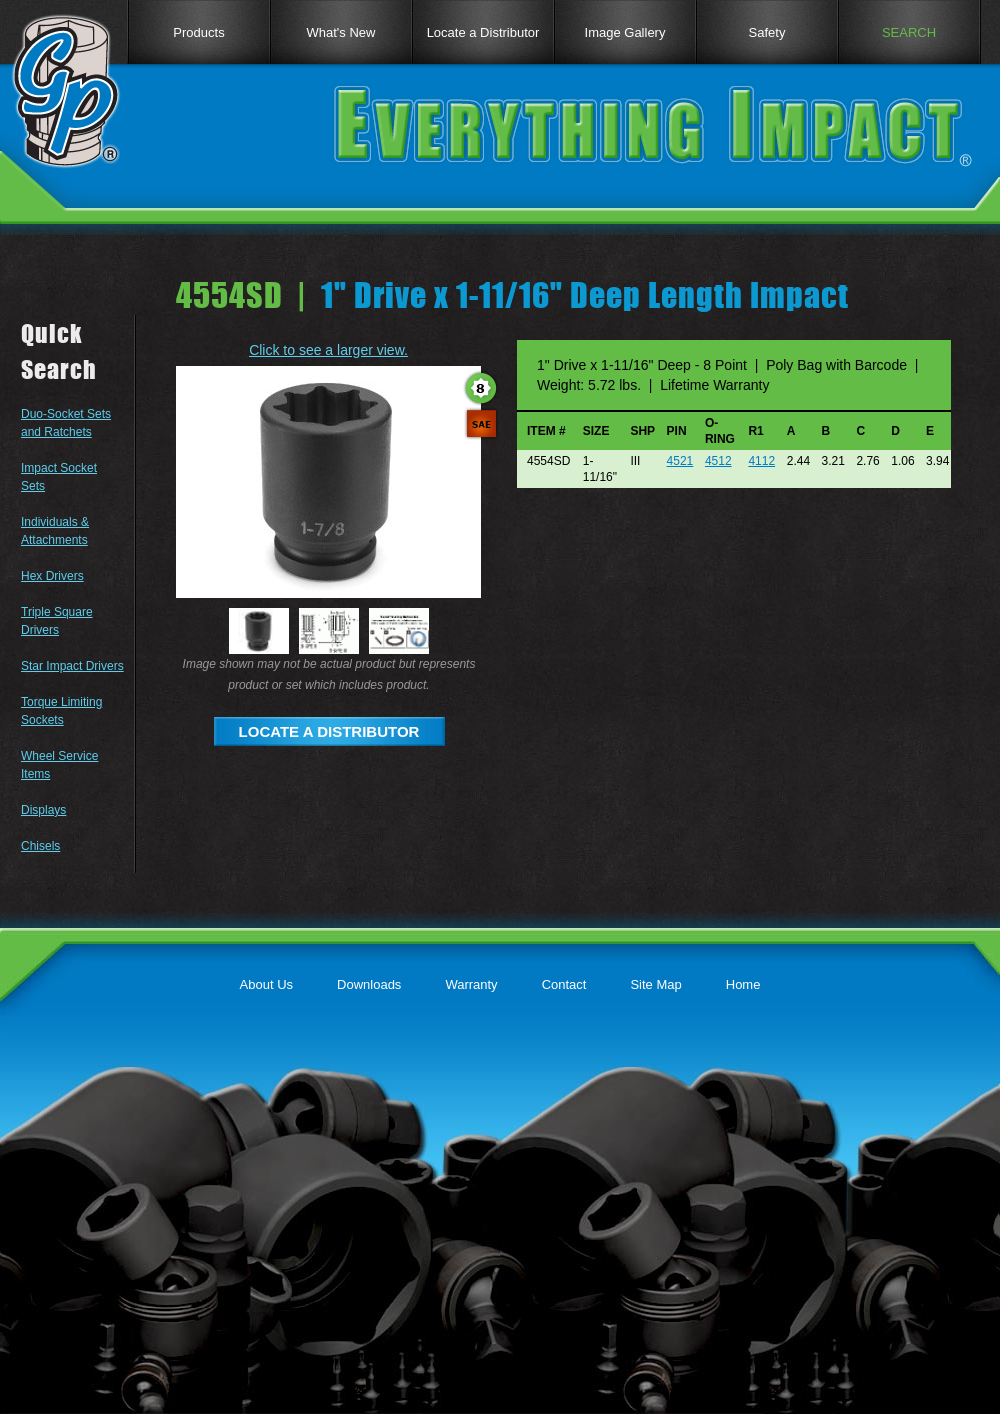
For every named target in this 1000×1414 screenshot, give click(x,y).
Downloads (369, 984)
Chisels (40, 846)
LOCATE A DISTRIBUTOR (329, 731)
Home (743, 984)
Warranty (471, 984)
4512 (718, 461)
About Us (266, 984)
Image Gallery (625, 32)
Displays (43, 810)
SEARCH (909, 32)
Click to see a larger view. (328, 350)
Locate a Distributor (483, 32)
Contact (564, 984)
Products (198, 32)
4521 (680, 461)
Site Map (655, 984)
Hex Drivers (52, 576)
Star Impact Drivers (72, 666)
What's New (341, 32)
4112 (761, 461)
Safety (767, 32)
